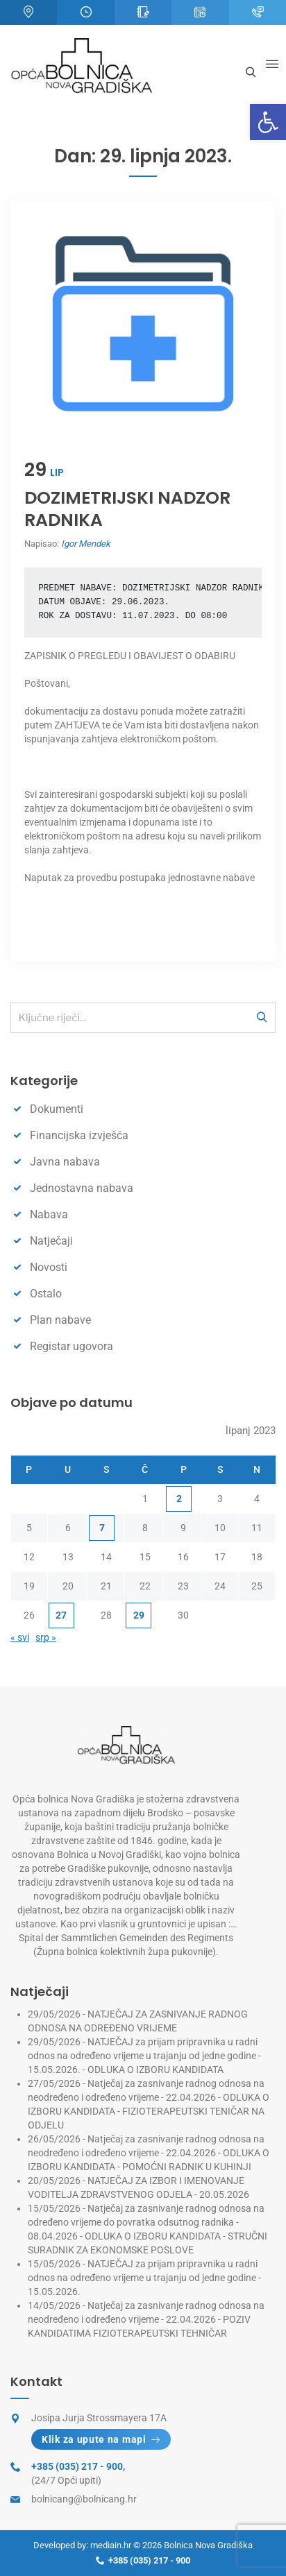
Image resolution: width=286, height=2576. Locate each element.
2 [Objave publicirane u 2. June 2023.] (179, 1498)
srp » (45, 1637)
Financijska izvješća (79, 1135)
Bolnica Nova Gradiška (208, 2545)
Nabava (49, 1214)
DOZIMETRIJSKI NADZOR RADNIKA (127, 509)
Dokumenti (56, 1109)
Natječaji (51, 1240)
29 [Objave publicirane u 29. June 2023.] (138, 1615)
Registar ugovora (71, 1346)
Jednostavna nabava (81, 1188)
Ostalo (46, 1293)
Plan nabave (60, 1320)
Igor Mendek (85, 543)
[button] (268, 122)
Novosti (48, 1267)
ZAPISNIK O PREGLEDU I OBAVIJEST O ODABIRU (129, 655)
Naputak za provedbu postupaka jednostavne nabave (139, 877)
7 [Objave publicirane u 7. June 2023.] (102, 1527)
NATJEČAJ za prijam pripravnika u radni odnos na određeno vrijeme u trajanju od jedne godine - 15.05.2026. (144, 2277)
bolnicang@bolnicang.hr (84, 2499)
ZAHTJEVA (77, 725)
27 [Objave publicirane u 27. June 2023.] (61, 1615)
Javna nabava (65, 1161)
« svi (19, 1637)
